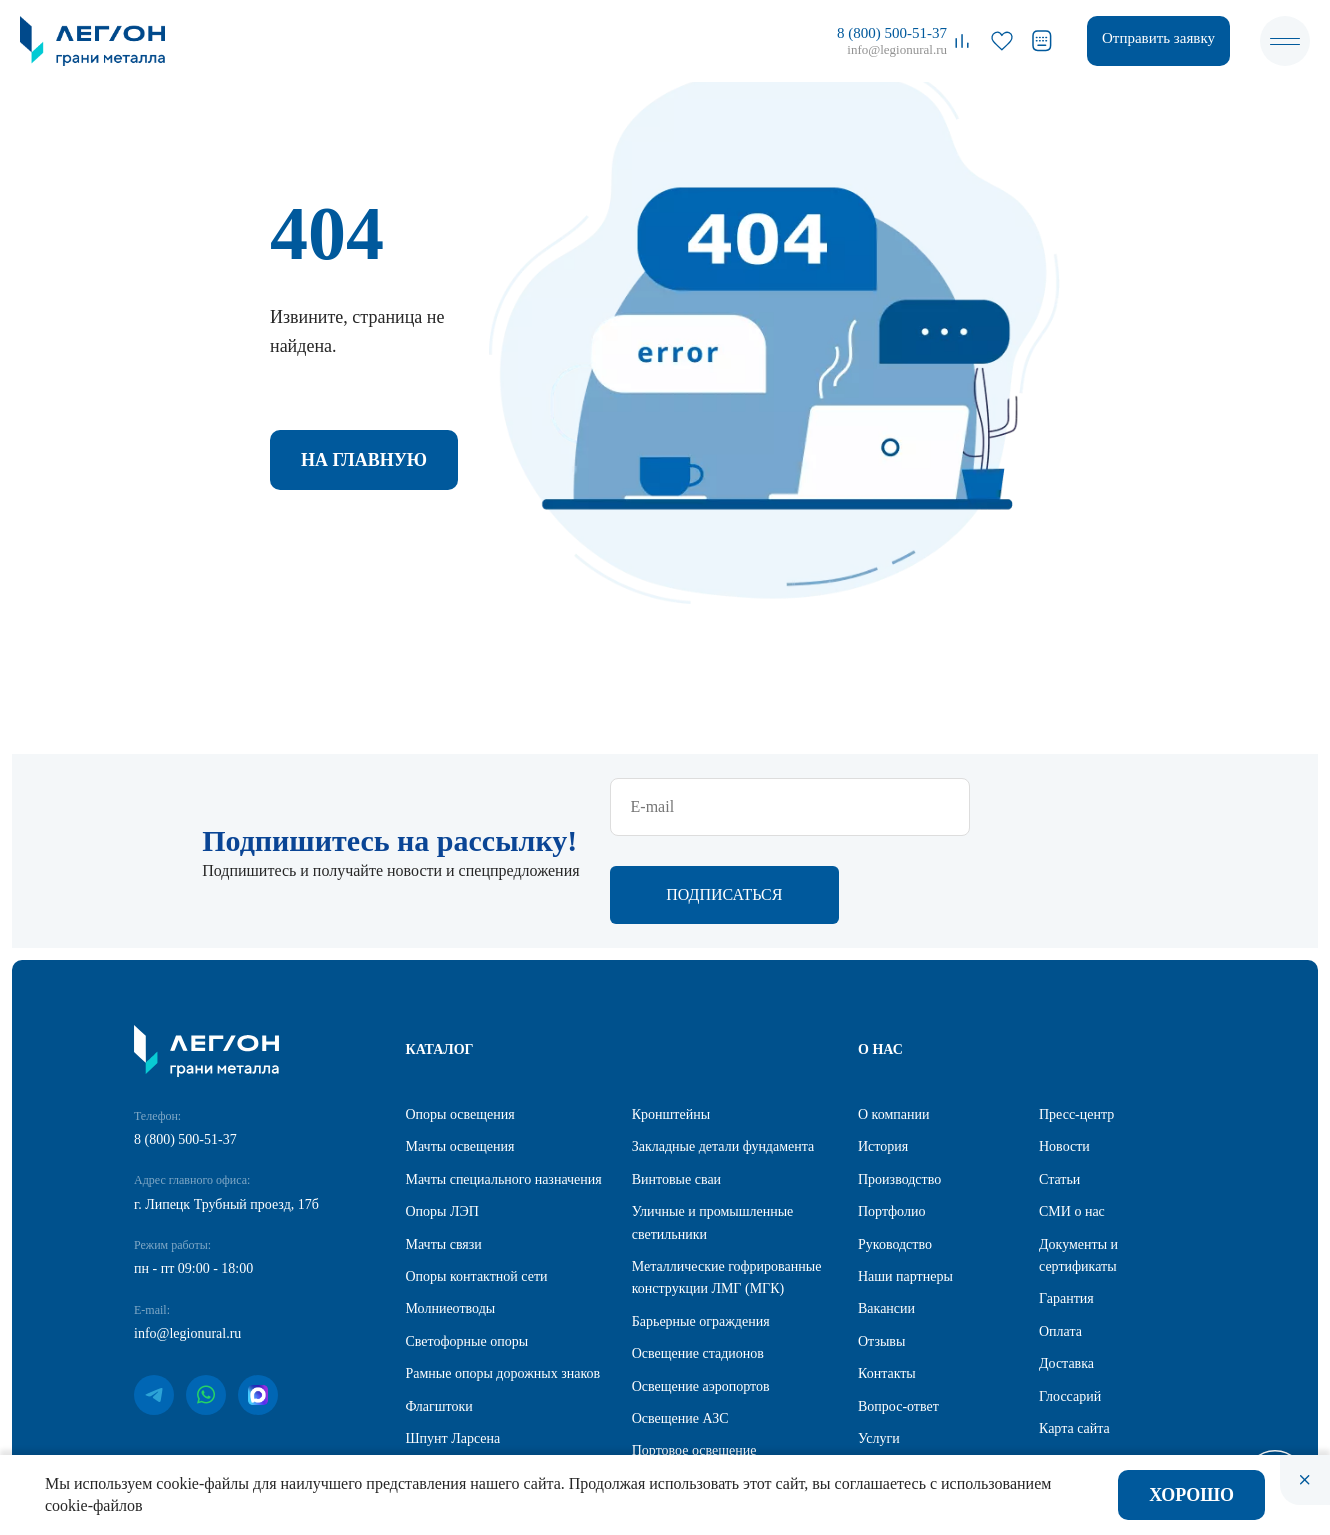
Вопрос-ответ (898, 1320)
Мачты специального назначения (504, 1093)
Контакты (887, 1287)
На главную (364, 460)
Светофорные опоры (467, 1255)
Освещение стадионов (698, 1267)
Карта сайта (1074, 1342)
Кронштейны (671, 1028)
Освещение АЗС (680, 1332)
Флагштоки (439, 1320)
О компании (893, 1028)
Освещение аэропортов (701, 1300)
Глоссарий (1070, 1310)
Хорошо (1191, 1495)
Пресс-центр (1076, 1028)
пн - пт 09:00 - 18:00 (193, 1182)
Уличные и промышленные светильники (713, 1136)
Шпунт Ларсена (453, 1352)
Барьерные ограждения (701, 1235)
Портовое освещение (694, 1364)
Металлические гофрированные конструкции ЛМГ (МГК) (727, 1191)
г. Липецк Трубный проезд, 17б (226, 1118)
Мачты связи (444, 1158)
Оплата (1060, 1245)
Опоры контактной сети (477, 1190)
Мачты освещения (460, 1060)
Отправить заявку (1158, 38)
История (883, 1060)
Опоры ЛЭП (442, 1125)
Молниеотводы (451, 1222)
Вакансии (886, 1222)
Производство (899, 1093)
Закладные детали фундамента (723, 1060)
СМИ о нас (1072, 1125)
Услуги (879, 1352)
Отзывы (881, 1255)
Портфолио (891, 1125)
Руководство (895, 1158)
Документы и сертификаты (1078, 1169)
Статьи (1059, 1093)
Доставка (1066, 1277)
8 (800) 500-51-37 (892, 33)
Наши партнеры (905, 1190)
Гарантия (1066, 1212)
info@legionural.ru (897, 49)
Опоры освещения (460, 1028)
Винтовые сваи (676, 1093)
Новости (1064, 1060)
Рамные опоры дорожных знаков (503, 1287)
